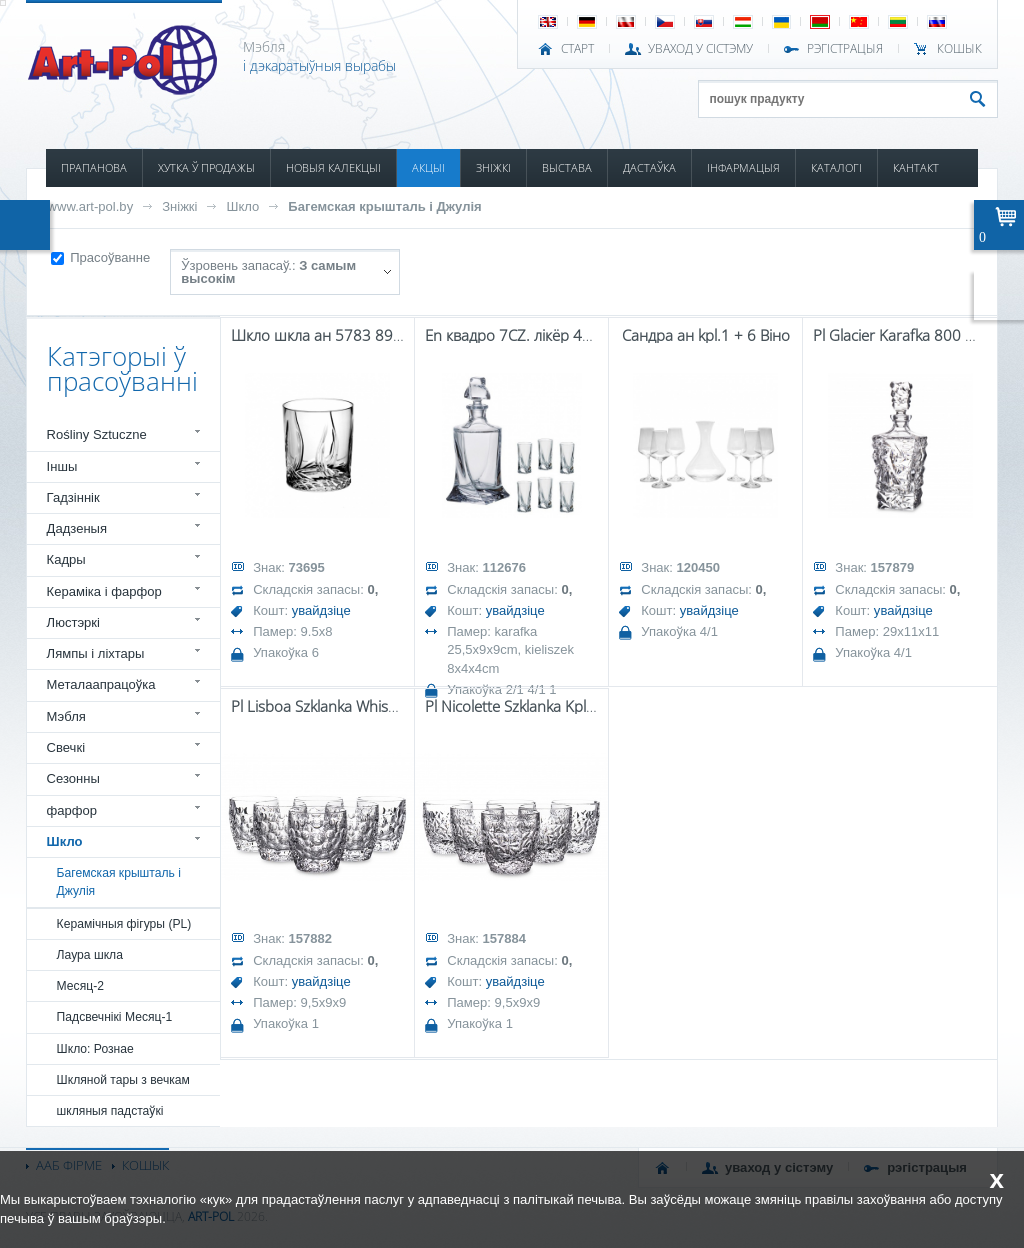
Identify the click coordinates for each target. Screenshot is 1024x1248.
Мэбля (66, 716)
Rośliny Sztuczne (97, 434)
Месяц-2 (80, 986)
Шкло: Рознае (95, 1049)
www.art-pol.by (91, 206)
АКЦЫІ (428, 167)
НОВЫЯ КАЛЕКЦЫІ (333, 167)
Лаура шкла (90, 955)
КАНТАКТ (916, 167)
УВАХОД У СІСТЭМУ (700, 49)
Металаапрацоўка (101, 684)
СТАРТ (577, 49)
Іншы (62, 466)
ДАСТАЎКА (649, 167)
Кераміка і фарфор (104, 591)
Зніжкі (179, 206)
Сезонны (73, 778)
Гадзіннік (73, 497)
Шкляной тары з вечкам (123, 1080)
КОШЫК (959, 49)
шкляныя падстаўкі (110, 1111)
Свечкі (66, 747)
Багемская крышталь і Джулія (384, 206)
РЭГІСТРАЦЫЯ (845, 49)
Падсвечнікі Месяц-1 (115, 1017)
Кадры (66, 559)
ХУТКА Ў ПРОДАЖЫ (206, 167)
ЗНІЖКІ (493, 167)
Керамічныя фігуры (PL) (124, 924)
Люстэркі (73, 622)
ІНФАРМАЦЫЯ (743, 167)
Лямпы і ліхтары (96, 653)
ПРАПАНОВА (94, 167)
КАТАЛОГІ (836, 167)
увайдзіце (321, 610)
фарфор (72, 810)
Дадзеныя (77, 528)
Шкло (242, 206)
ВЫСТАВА (567, 167)
